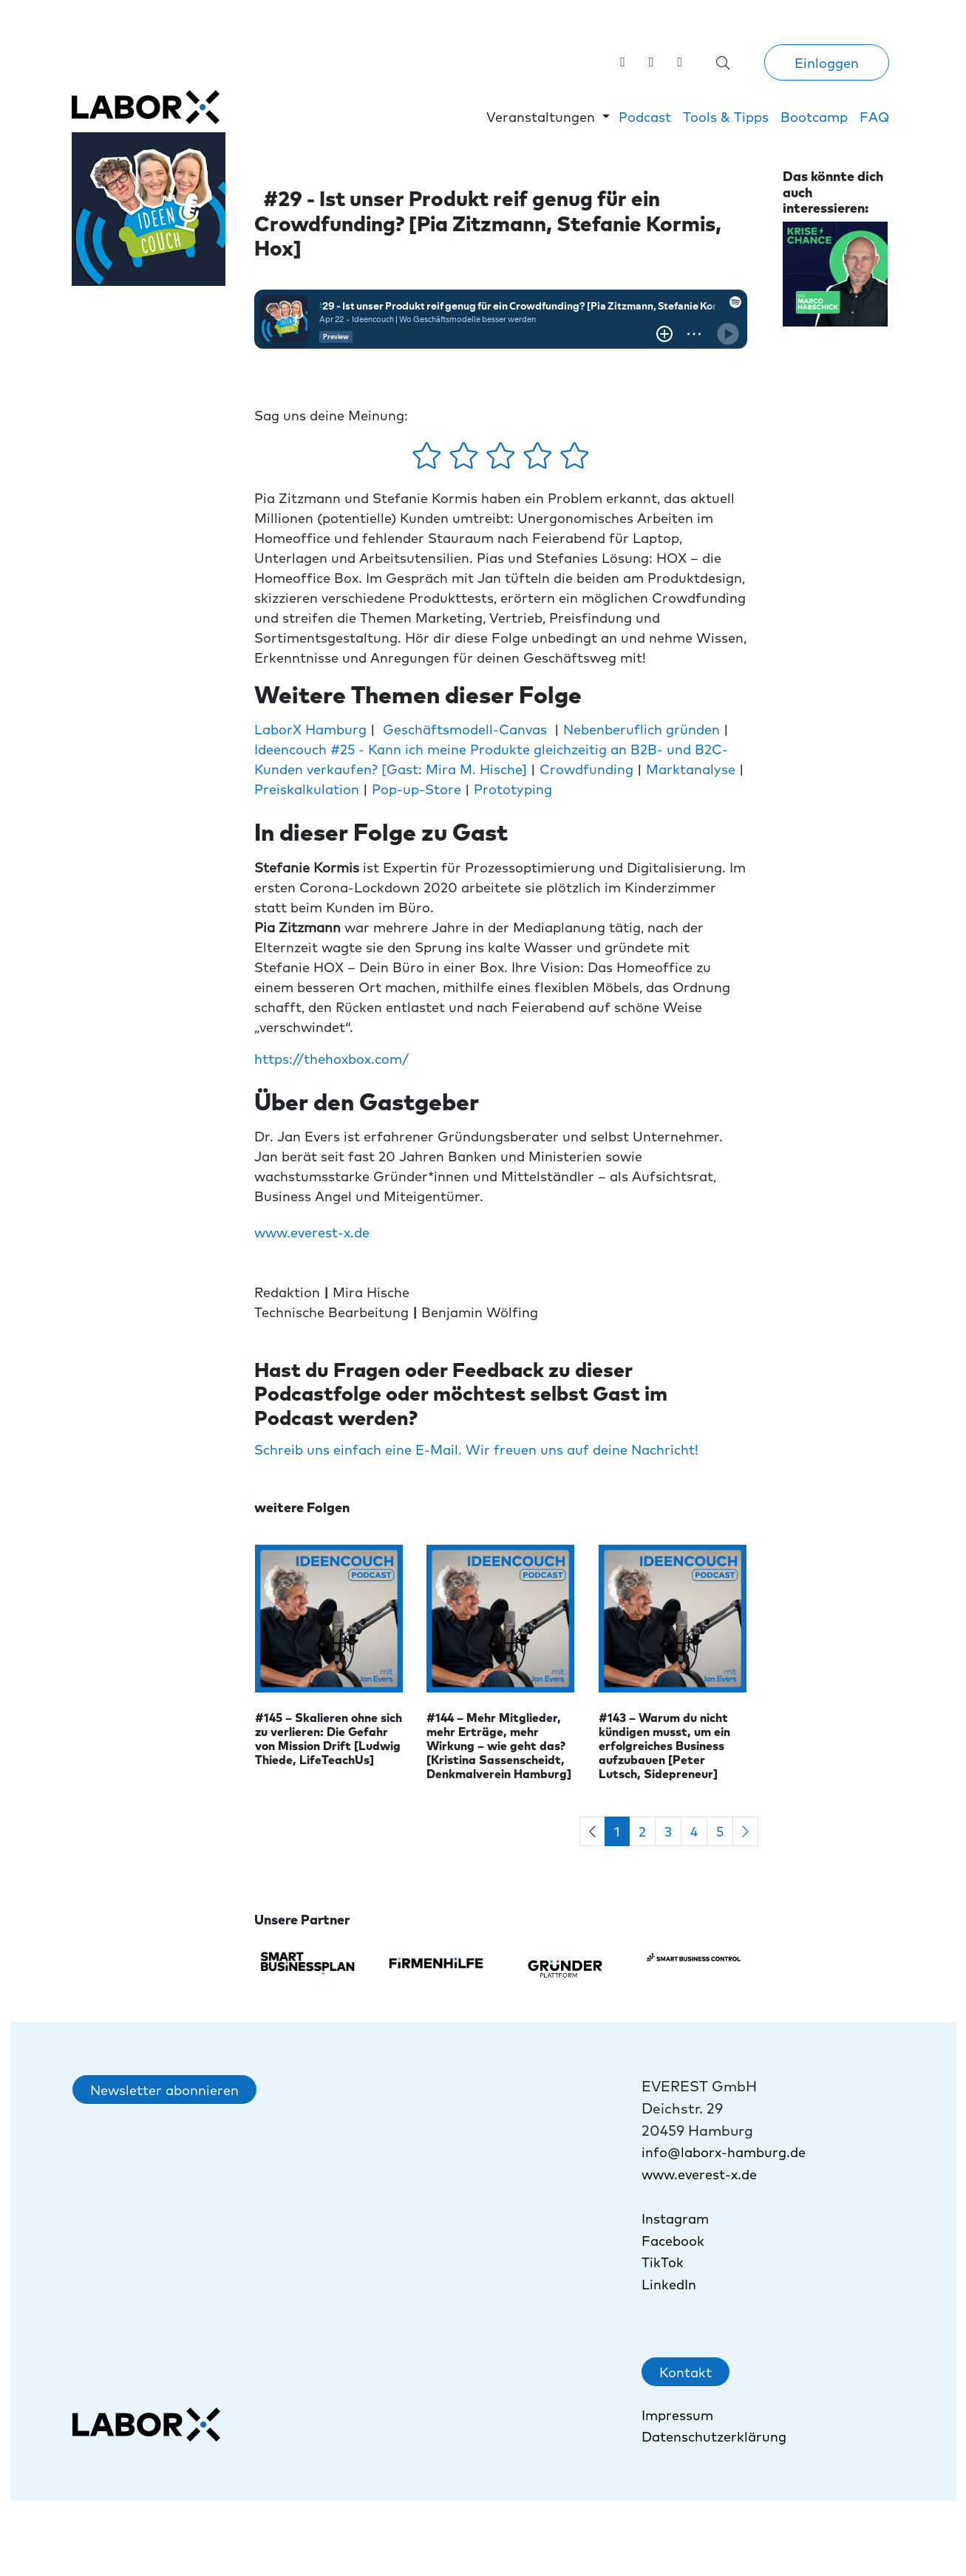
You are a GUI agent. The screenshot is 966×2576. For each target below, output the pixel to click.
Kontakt (685, 2372)
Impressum (677, 2414)
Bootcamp (814, 116)
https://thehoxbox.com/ (331, 1058)
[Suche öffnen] (723, 62)
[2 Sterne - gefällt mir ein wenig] (465, 460)
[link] (679, 61)
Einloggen (827, 62)
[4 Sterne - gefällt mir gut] (539, 460)
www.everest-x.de (312, 1232)
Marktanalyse (692, 768)
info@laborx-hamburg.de (724, 2151)
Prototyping (513, 788)
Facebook (673, 2240)
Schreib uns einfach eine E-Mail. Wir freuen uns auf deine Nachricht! (476, 1449)
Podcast (645, 116)
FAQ (874, 116)
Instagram (675, 2218)
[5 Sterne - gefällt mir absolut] (574, 460)
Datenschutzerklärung (714, 2436)
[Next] (745, 1832)
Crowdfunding (588, 768)
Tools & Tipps (726, 116)
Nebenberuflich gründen (641, 729)
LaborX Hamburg (310, 729)
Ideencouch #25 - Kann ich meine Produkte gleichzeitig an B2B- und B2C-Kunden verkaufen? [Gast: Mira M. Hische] (491, 758)
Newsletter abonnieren (164, 2089)
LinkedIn (669, 2284)
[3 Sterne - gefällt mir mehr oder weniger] (502, 460)
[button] (548, 116)
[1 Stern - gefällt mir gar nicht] (428, 460)
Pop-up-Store (416, 788)
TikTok (664, 2261)
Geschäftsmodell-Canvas (465, 729)
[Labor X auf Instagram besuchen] (651, 61)
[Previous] (592, 1832)
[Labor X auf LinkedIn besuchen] (622, 61)
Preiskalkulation (308, 788)
